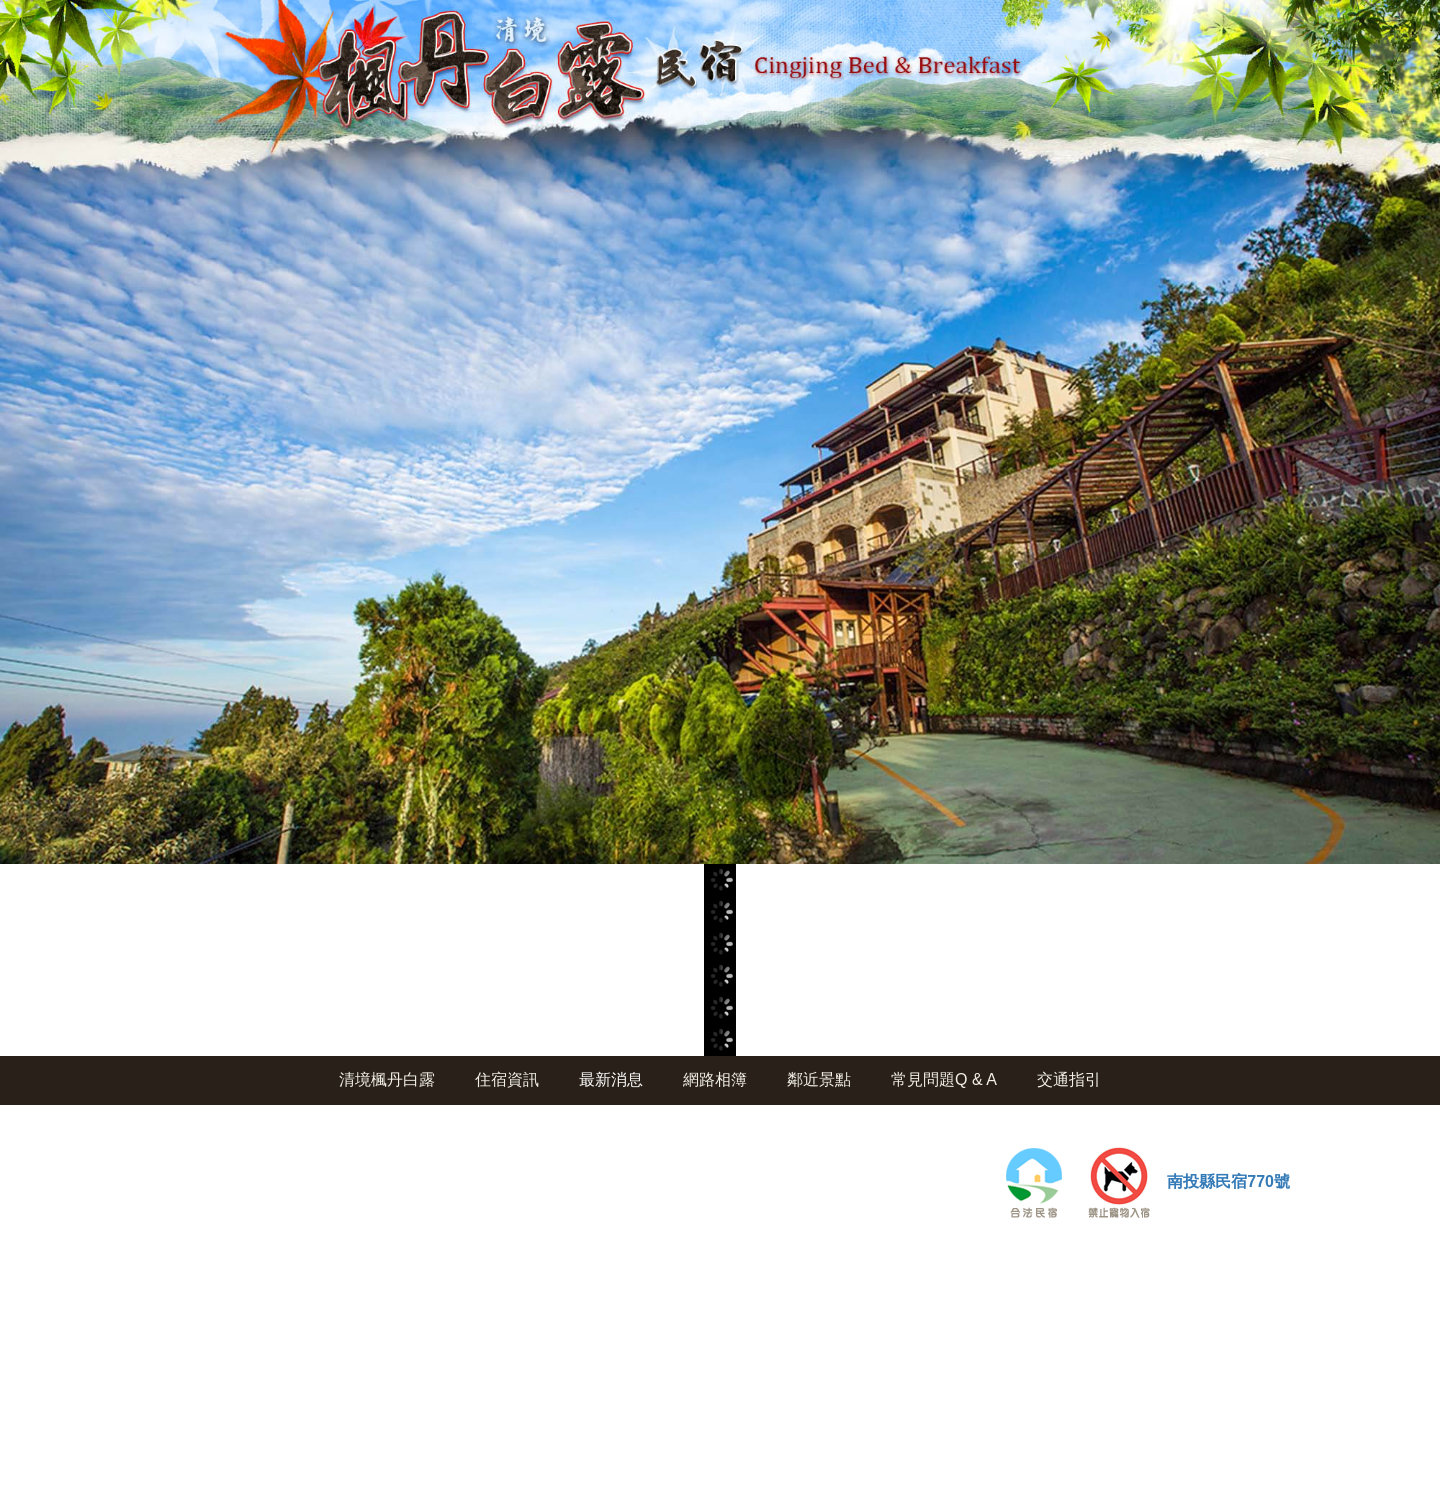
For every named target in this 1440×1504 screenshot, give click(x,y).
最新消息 (611, 1079)
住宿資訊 (507, 1079)
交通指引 (1069, 1079)
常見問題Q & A (944, 1079)
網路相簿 (715, 1079)
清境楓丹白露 (387, 1079)
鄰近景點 (819, 1079)
